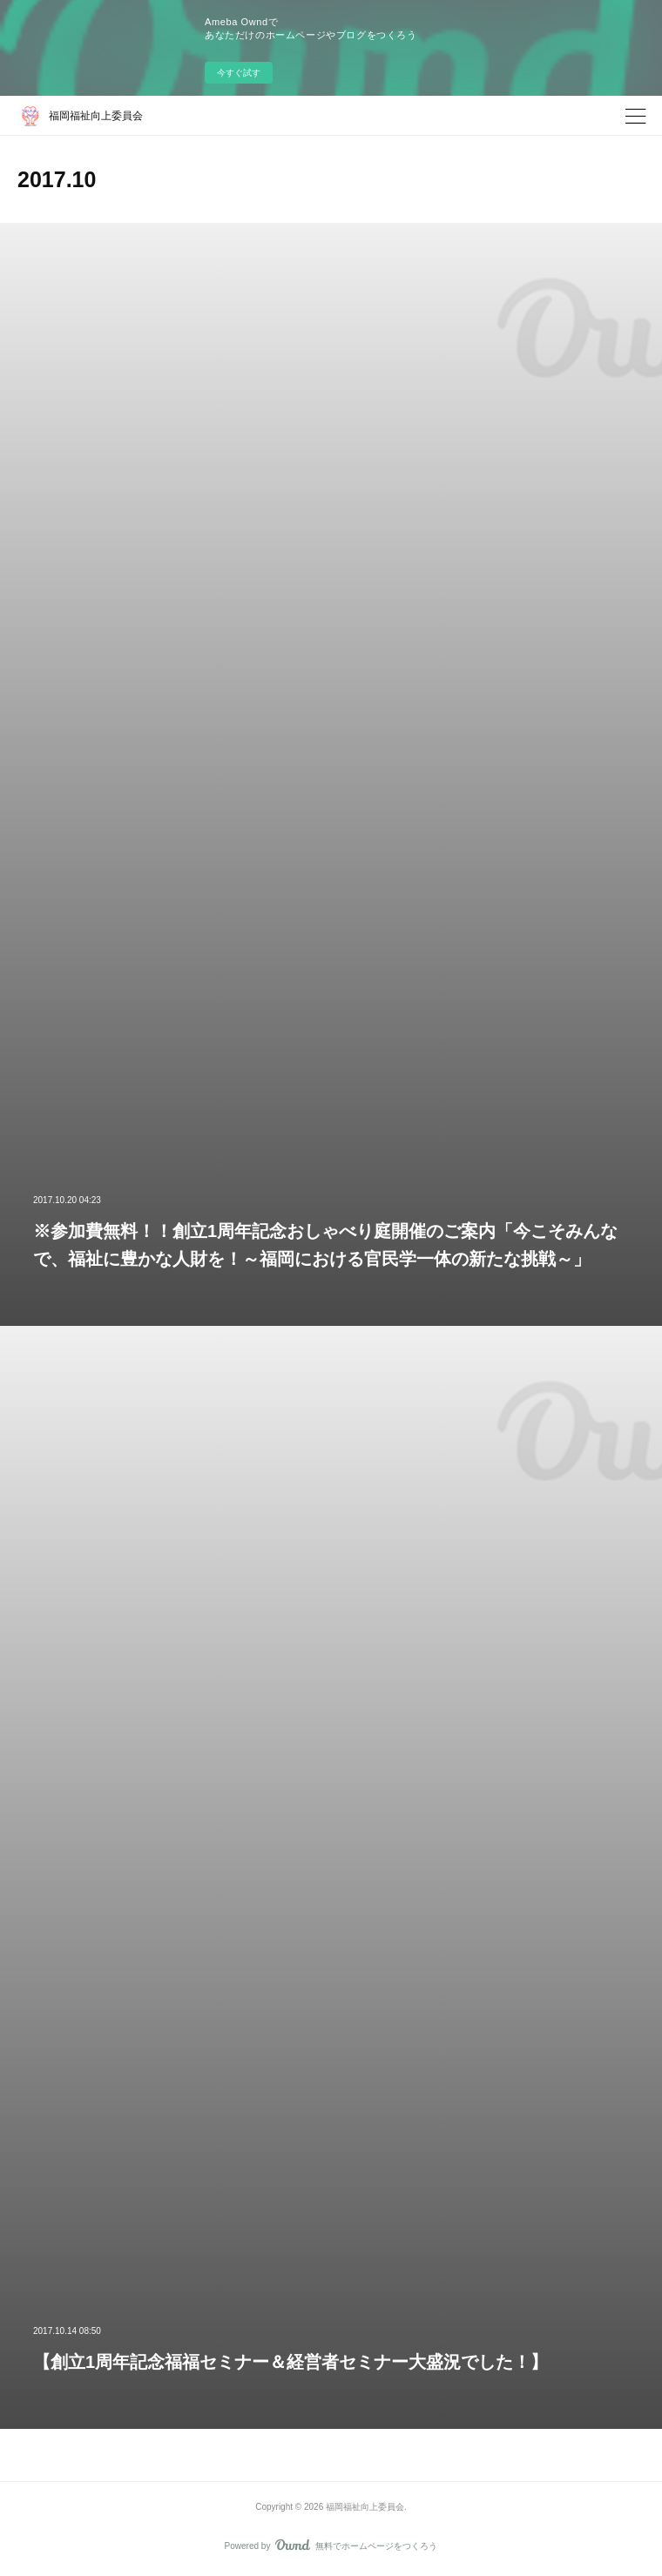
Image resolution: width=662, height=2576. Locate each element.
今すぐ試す (238, 72)
